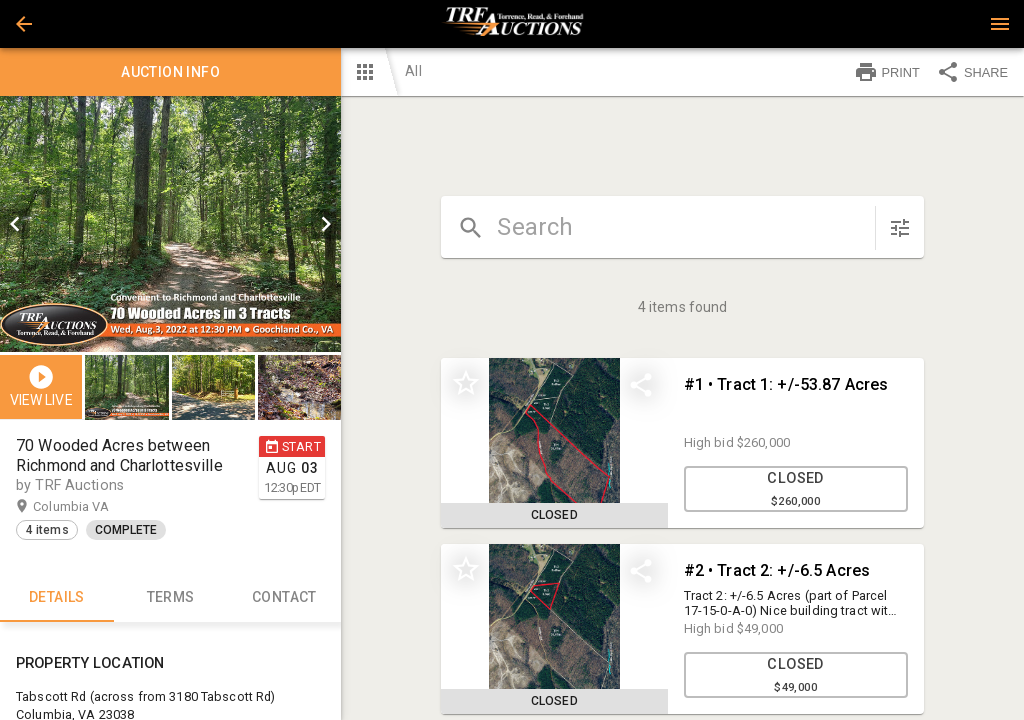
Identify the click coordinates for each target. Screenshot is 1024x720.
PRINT (887, 72)
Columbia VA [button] (90, 507)
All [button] (413, 71)
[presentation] (512, 24)
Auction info (170, 72)
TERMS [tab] (171, 598)
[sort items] (900, 228)
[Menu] (1000, 24)
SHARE (972, 72)
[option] (170, 224)
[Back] (24, 24)
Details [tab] (57, 598)
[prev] (15, 224)
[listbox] (170, 224)
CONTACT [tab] (285, 598)
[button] (24, 24)
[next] (326, 224)
